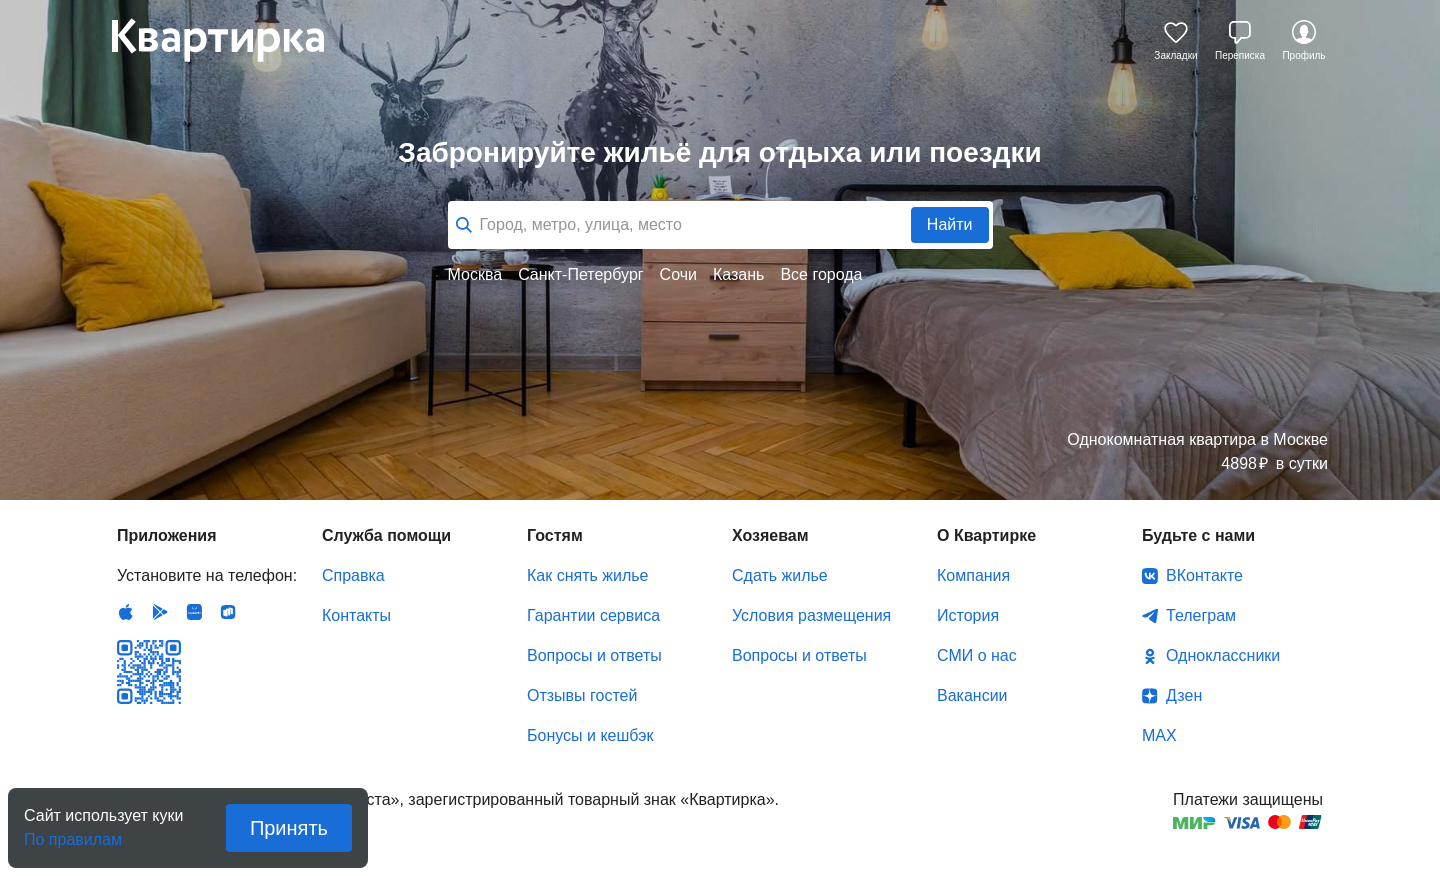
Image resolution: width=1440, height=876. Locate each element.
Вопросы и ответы (594, 655)
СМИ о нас (977, 655)
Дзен (1184, 695)
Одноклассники (1223, 655)
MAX (1159, 735)
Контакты (356, 615)
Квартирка (232, 40)
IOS (126, 612)
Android (160, 612)
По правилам (73, 833)
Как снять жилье (587, 575)
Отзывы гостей (582, 695)
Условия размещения (811, 615)
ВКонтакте (1204, 575)
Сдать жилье (780, 575)
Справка (353, 575)
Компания (973, 575)
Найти (950, 224)
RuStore (228, 612)
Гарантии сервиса (593, 615)
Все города (821, 274)
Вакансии (972, 695)
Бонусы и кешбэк (590, 735)
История (968, 615)
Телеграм (1201, 615)
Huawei (194, 612)
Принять (289, 828)
